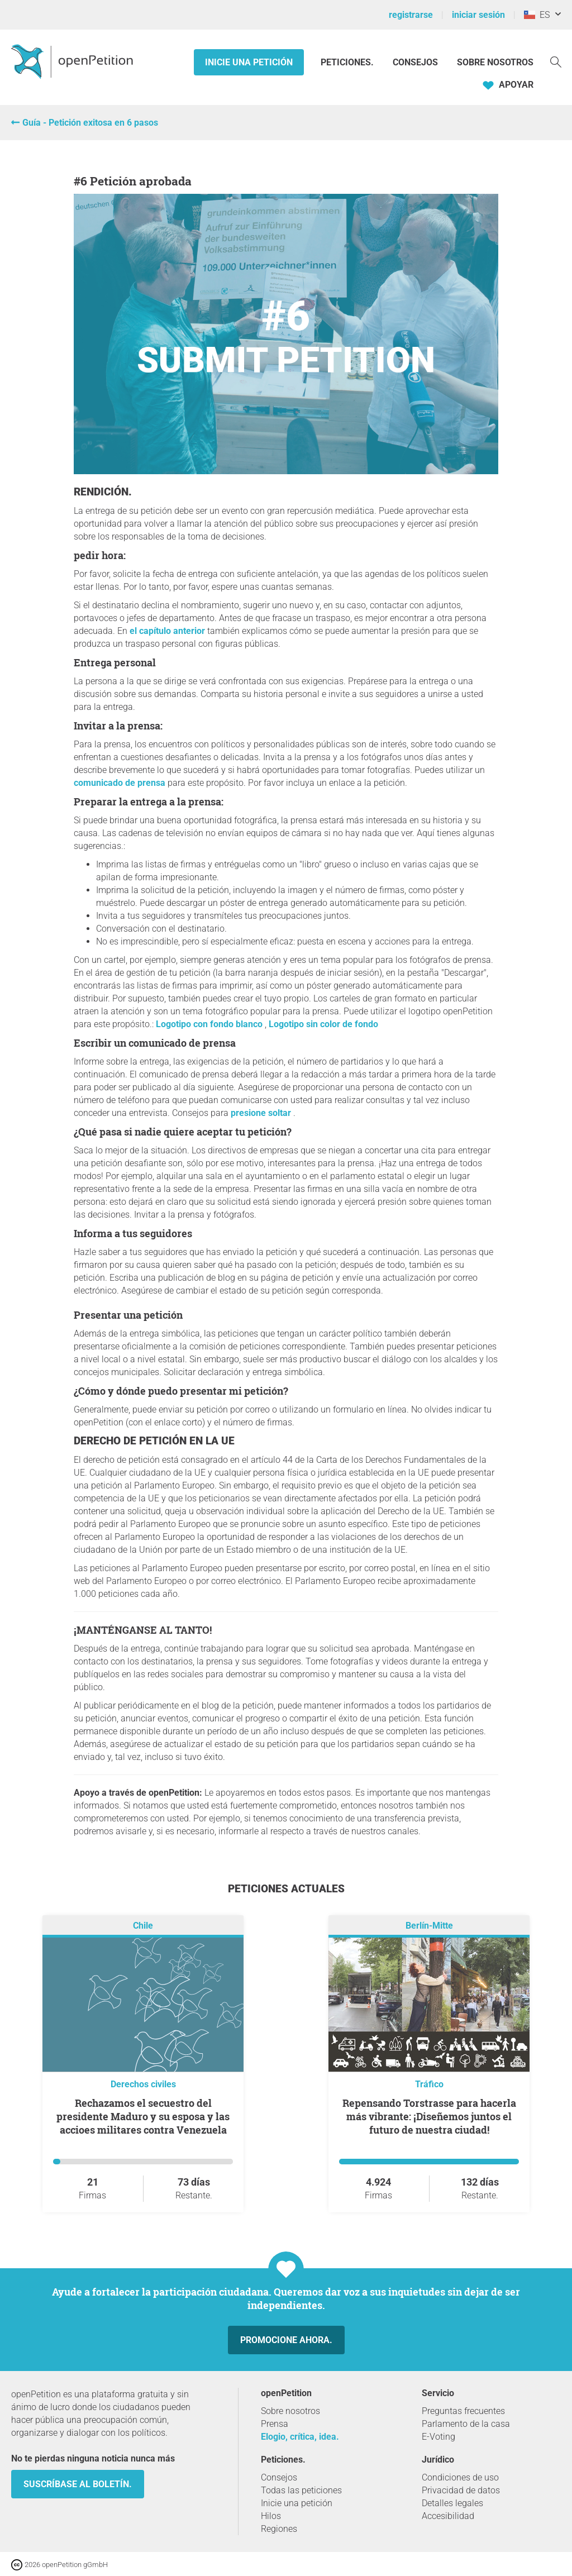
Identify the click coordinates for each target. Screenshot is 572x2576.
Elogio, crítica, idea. (300, 2436)
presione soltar (262, 1113)
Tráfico (429, 2084)
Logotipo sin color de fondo (323, 1024)
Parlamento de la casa (466, 2423)
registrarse (411, 14)
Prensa (274, 2423)
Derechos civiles (143, 2084)
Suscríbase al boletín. (77, 2484)
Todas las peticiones (301, 2490)
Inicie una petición (249, 62)
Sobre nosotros (495, 62)
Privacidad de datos (461, 2490)
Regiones (279, 2528)
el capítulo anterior (167, 631)
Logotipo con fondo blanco (210, 1024)
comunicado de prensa (119, 782)
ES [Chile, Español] (537, 14)
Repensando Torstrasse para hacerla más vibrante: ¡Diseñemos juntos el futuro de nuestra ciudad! (429, 2116)
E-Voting (438, 2436)
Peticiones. (348, 62)
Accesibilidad (448, 2516)
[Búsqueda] (555, 61)
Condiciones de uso (460, 2477)
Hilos (271, 2516)
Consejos (415, 62)
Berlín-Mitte (429, 1925)
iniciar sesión (478, 14)
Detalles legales (452, 2503)
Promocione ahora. (286, 2340)
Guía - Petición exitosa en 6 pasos (90, 122)
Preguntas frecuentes (463, 2411)
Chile (143, 1925)
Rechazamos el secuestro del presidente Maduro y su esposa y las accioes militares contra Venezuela (143, 2116)
